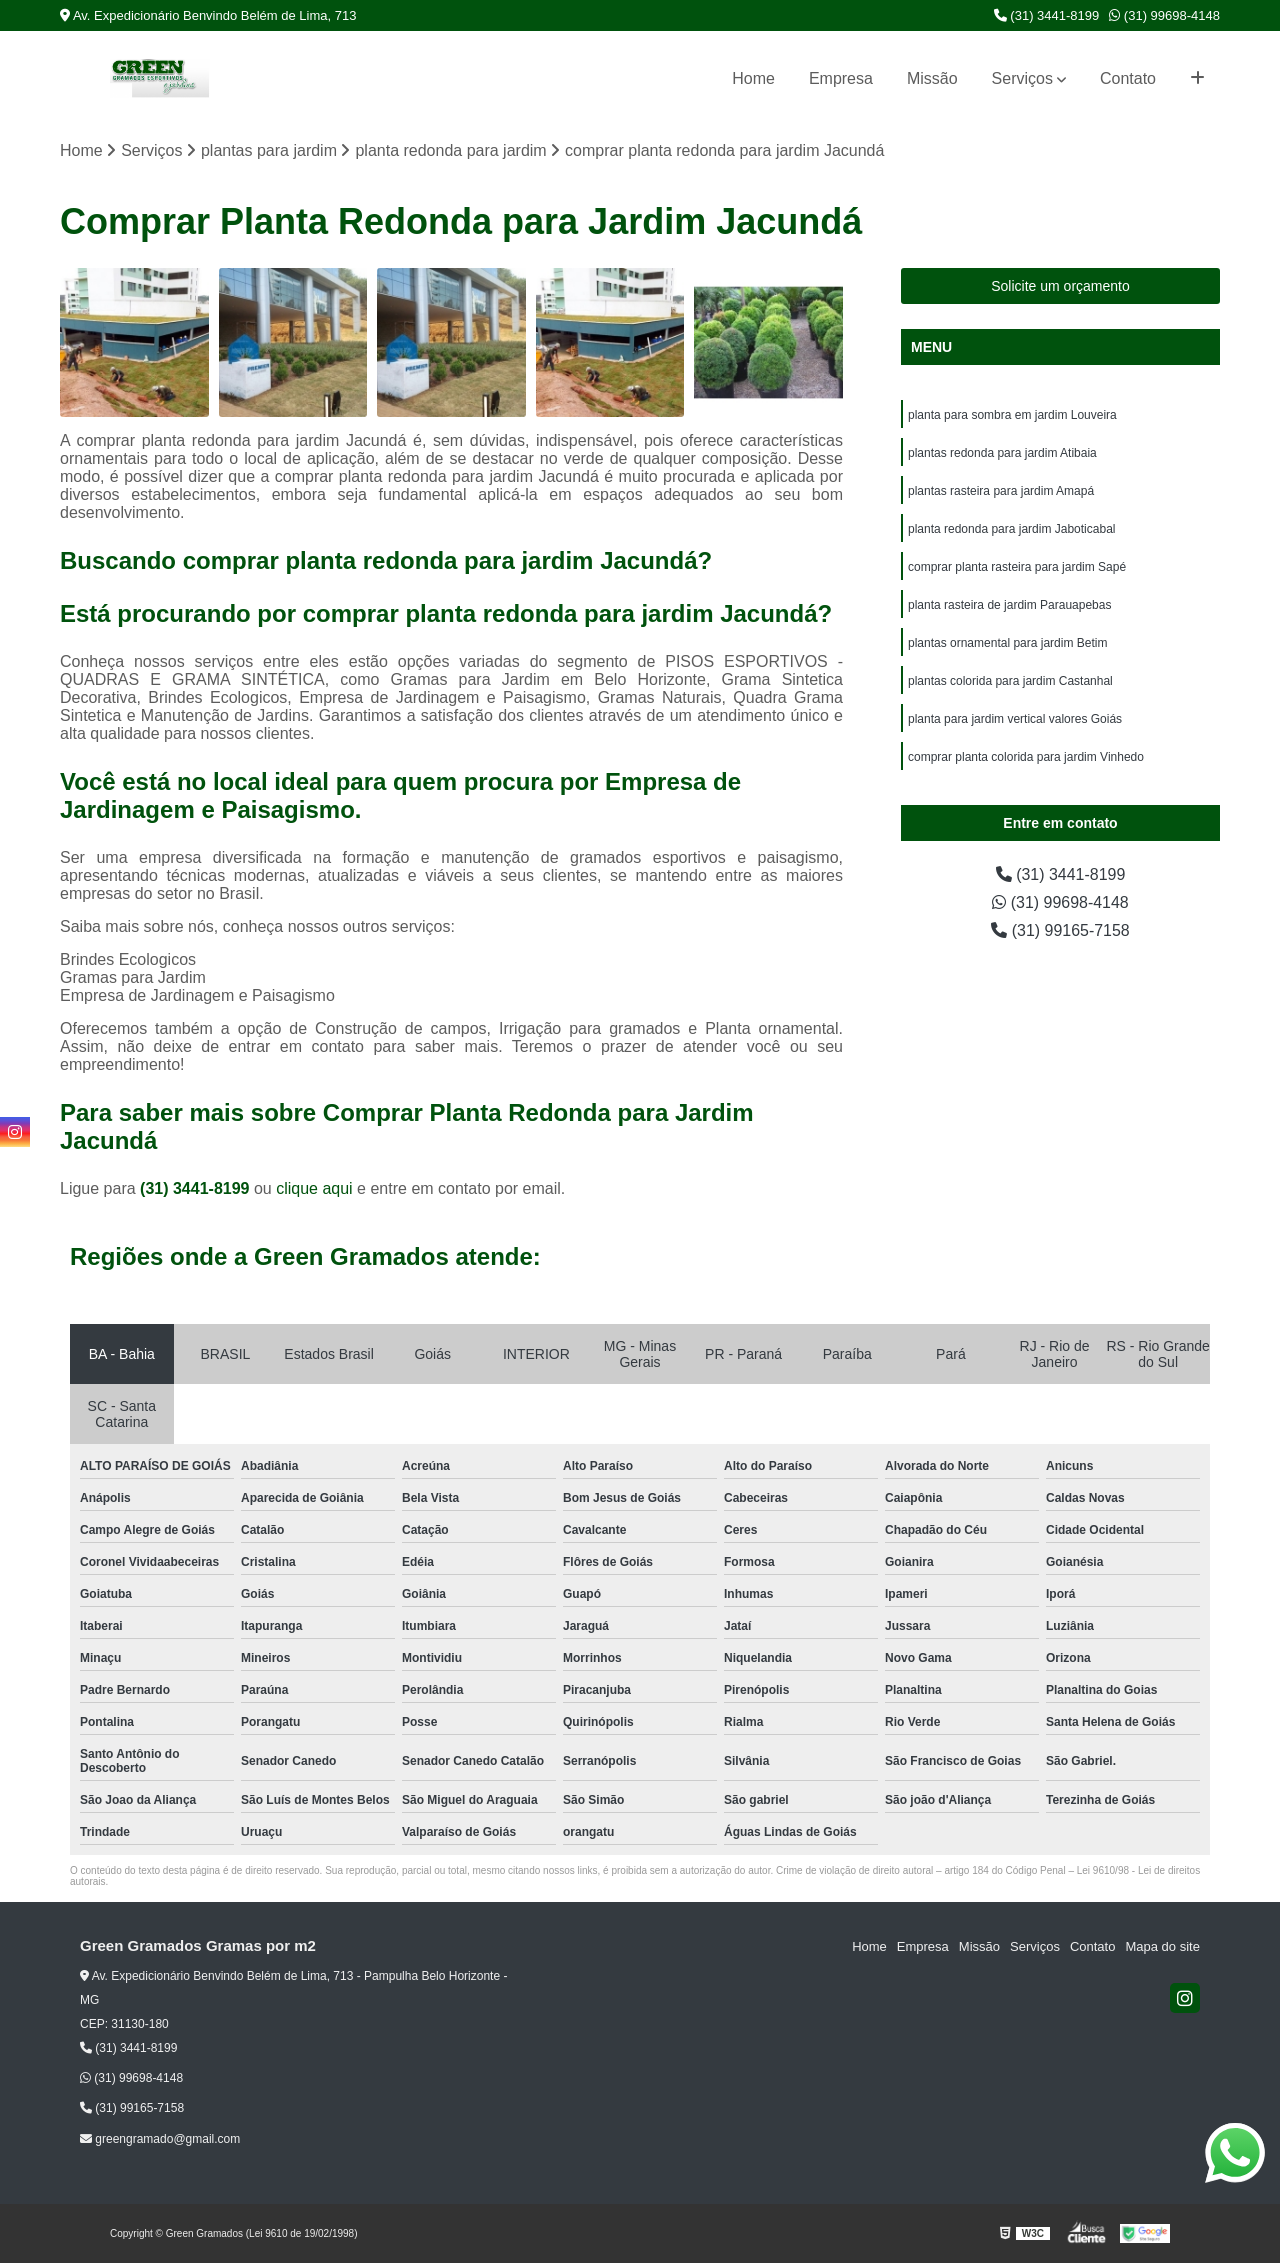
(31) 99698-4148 (1164, 15)
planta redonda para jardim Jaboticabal (1011, 529)
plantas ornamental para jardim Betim (1009, 643)
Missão (932, 78)
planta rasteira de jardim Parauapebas (1009, 605)
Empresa (841, 78)
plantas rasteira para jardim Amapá (1001, 491)
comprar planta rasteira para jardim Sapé (1017, 567)
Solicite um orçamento (1060, 286)
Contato (1128, 78)
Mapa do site (1162, 1946)
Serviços (1022, 78)
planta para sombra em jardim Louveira (1012, 415)
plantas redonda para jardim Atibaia (1002, 453)
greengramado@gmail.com (160, 2139)
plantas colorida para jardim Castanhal (1010, 681)
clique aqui (314, 1188)
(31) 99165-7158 (1060, 930)
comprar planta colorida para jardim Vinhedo (1026, 757)
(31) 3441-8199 (1047, 15)
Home (753, 78)
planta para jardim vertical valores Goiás (1015, 719)
